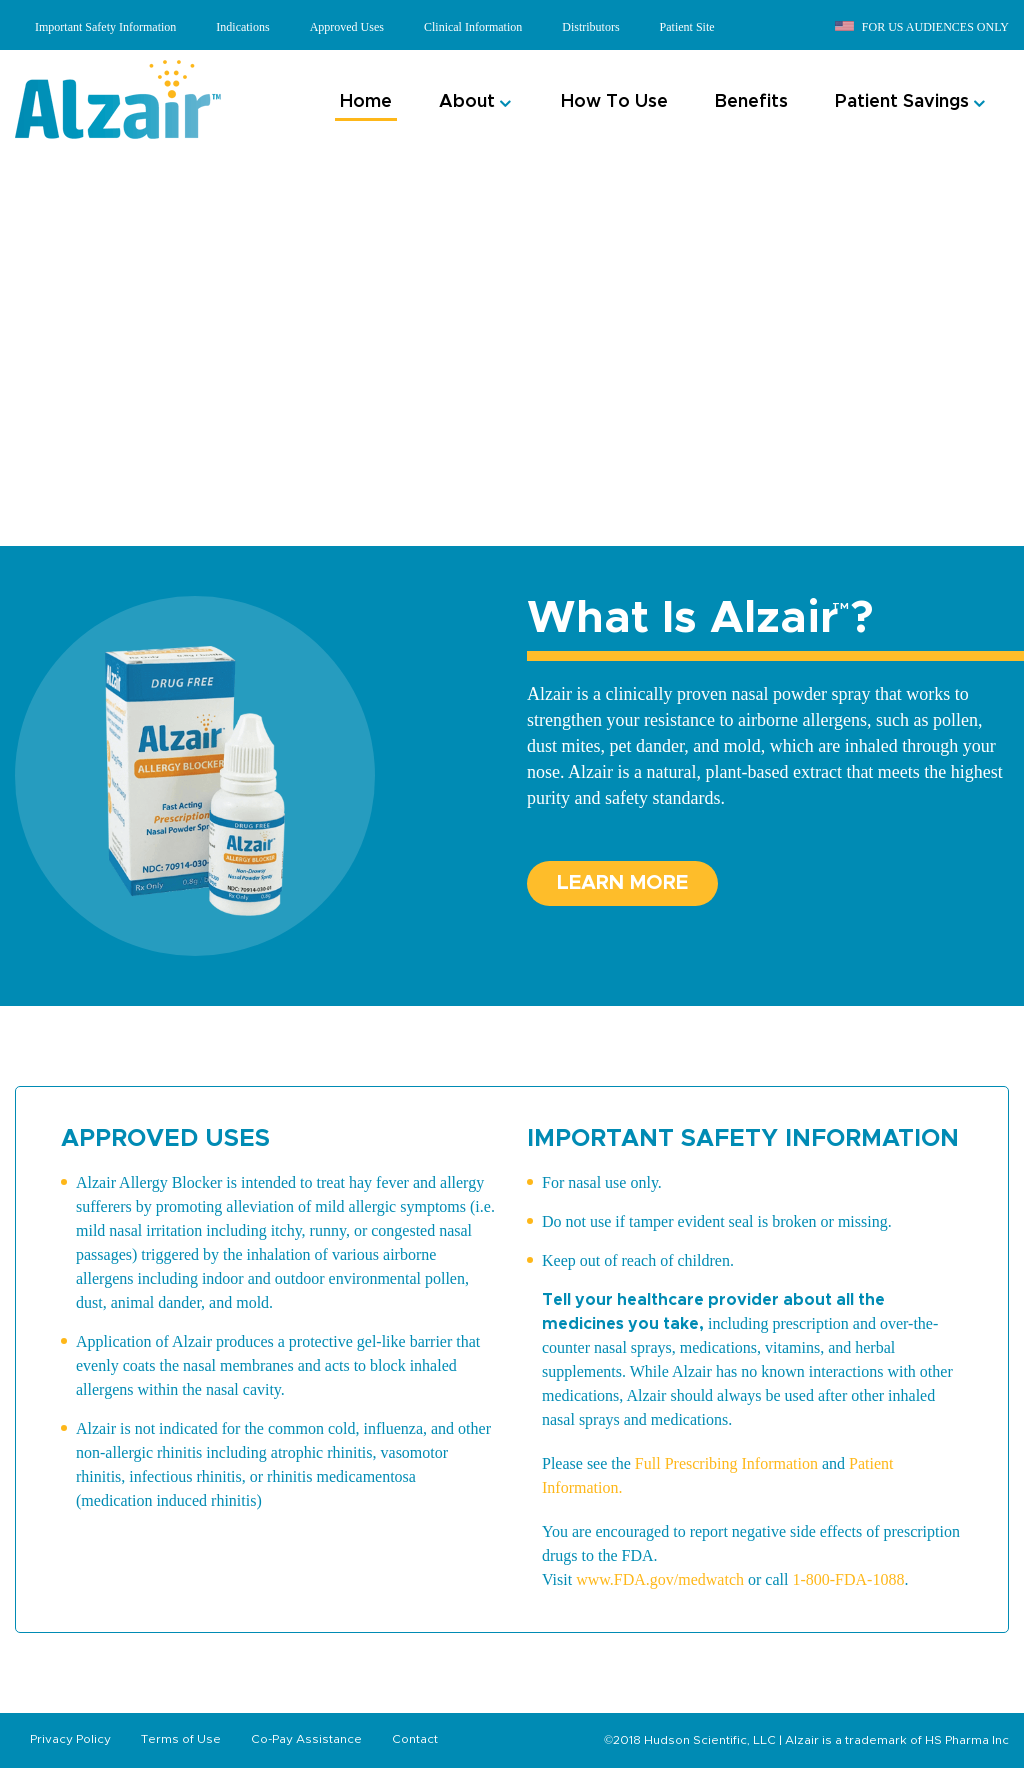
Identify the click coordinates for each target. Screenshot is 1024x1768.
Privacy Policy (70, 1739)
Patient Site (687, 27)
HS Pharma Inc (967, 1740)
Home (366, 102)
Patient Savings (902, 102)
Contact (415, 1739)
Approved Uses (347, 27)
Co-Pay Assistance (306, 1739)
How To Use (614, 102)
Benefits (751, 102)
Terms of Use (181, 1739)
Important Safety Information (105, 27)
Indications (242, 27)
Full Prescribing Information (726, 1463)
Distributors (590, 27)
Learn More (622, 883)
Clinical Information (473, 27)
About (467, 102)
